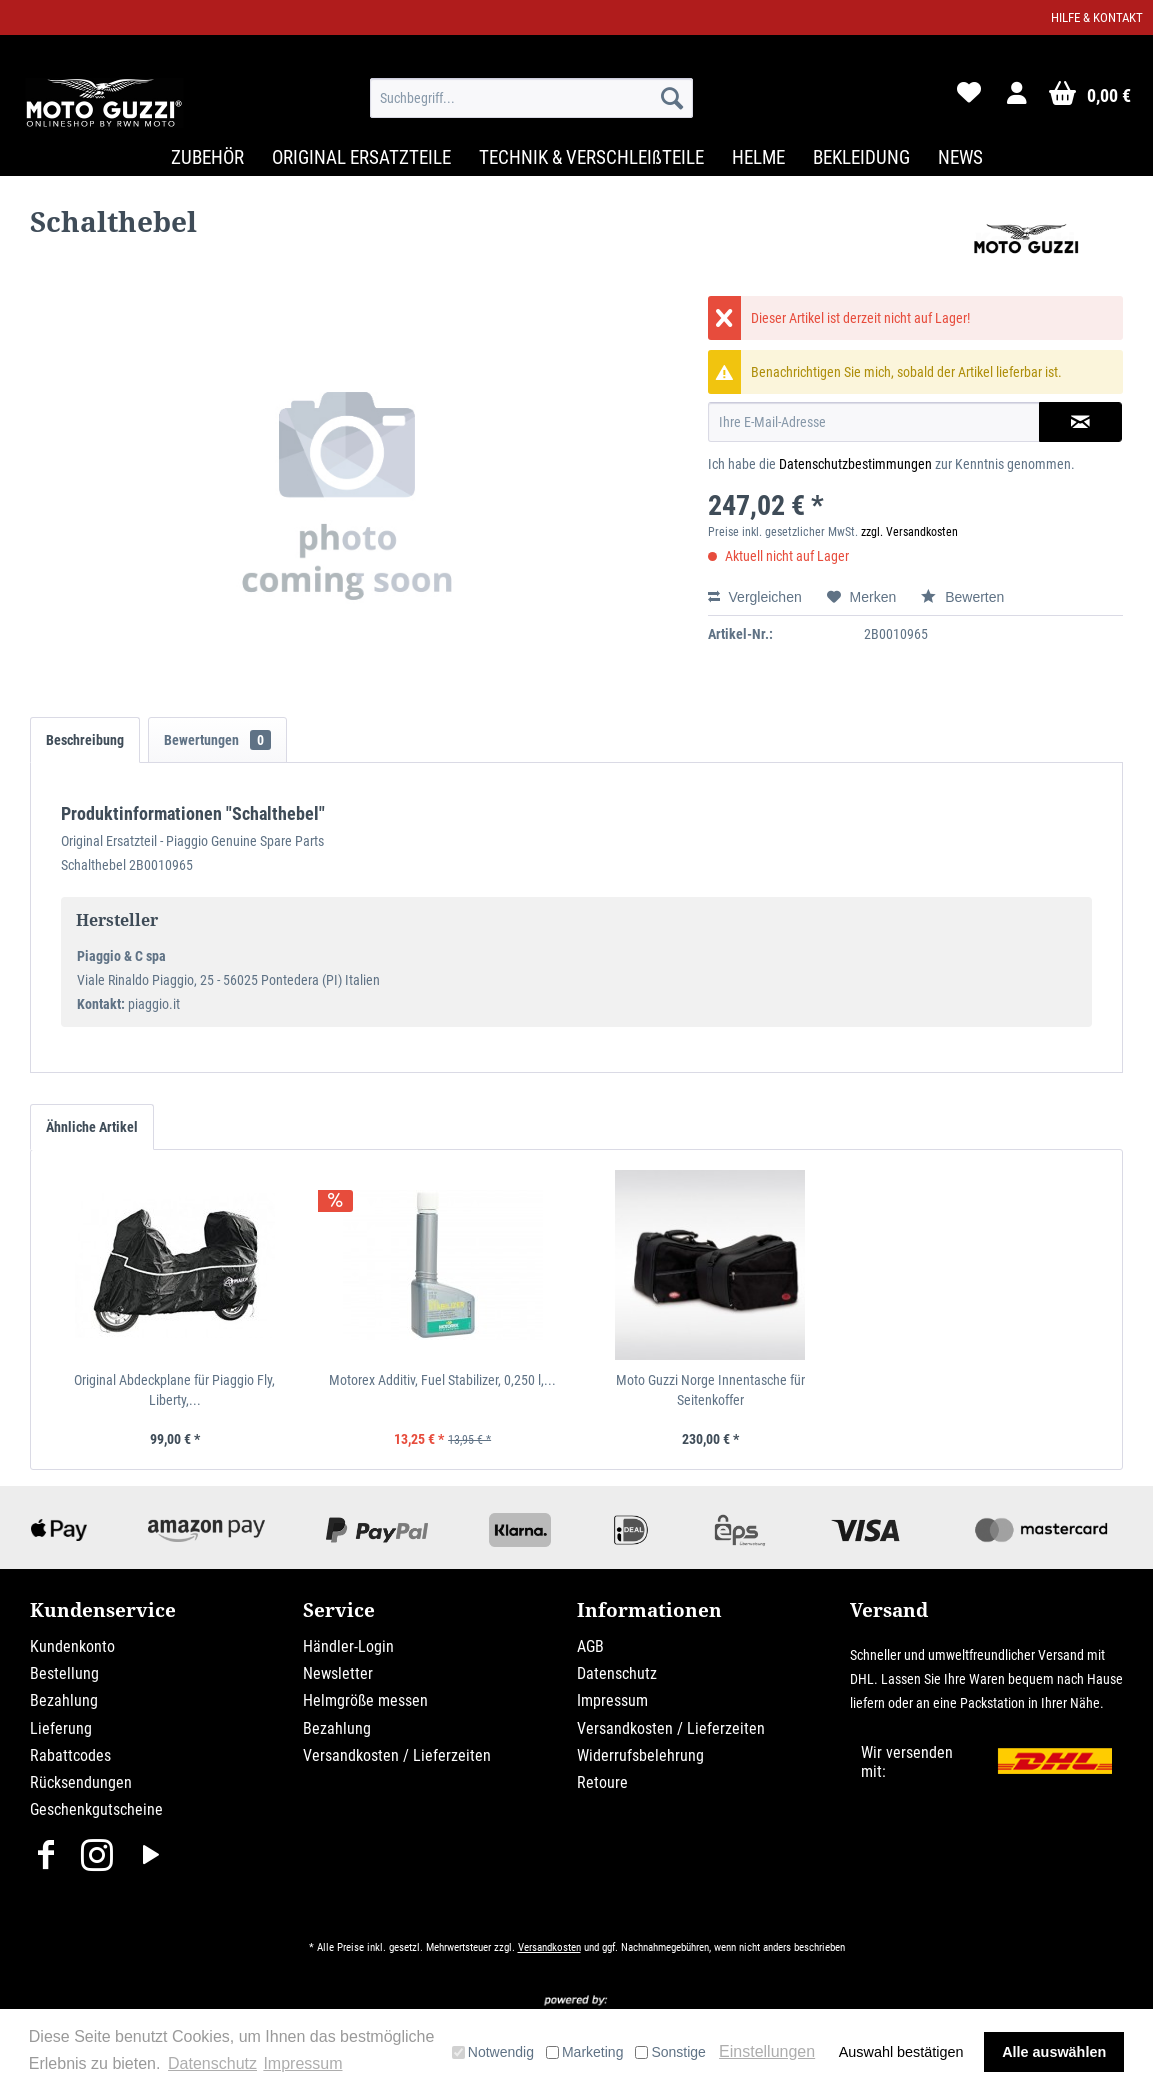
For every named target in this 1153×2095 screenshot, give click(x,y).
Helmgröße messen (365, 1700)
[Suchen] (672, 98)
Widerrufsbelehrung (640, 1755)
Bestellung (64, 1673)
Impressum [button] (302, 2063)
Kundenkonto (72, 1646)
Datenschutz (617, 1673)
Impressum (612, 1700)
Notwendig (493, 2052)
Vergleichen (755, 597)
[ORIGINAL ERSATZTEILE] (361, 157)
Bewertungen (217, 740)
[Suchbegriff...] (531, 98)
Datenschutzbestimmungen (855, 464)
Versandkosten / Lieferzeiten (397, 1755)
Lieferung (61, 1728)
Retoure (602, 1782)
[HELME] (758, 157)
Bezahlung (64, 1700)
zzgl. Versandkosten (909, 532)
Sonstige (670, 2052)
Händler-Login (348, 1646)
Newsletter (338, 1673)
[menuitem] (531, 98)
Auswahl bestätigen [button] (901, 2052)
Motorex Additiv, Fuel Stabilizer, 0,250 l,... (442, 1380)
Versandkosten (549, 1947)
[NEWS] (960, 157)
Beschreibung (85, 740)
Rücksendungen (81, 1782)
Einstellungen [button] (767, 2051)
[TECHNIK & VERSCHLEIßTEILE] (591, 157)
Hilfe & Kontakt (1097, 17)
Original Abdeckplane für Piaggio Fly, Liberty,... (174, 1390)
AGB (590, 1646)
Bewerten (962, 597)
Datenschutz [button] (212, 2063)
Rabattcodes (70, 1755)
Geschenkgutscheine (96, 1809)
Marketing (584, 2052)
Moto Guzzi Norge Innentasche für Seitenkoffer (710, 1390)
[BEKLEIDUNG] (861, 157)
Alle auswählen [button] (1054, 2052)
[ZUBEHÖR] (207, 157)
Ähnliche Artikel (92, 1127)
